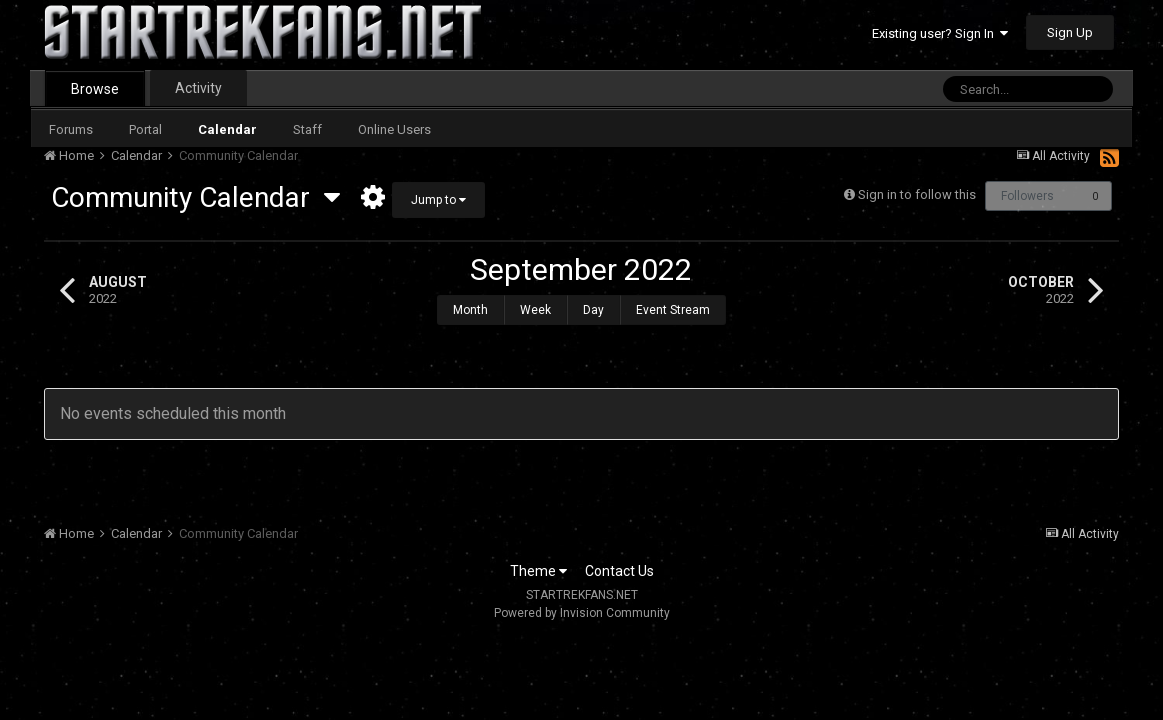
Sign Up (1070, 32)
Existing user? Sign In (940, 33)
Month (470, 310)
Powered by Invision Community (582, 613)
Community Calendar (195, 197)
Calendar (227, 129)
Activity (198, 88)
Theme (538, 571)
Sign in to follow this (917, 194)
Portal (145, 129)
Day (593, 310)
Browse (95, 89)
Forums (71, 129)
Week (535, 310)
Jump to (438, 200)
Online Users (394, 129)
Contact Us (619, 571)
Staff (307, 129)
